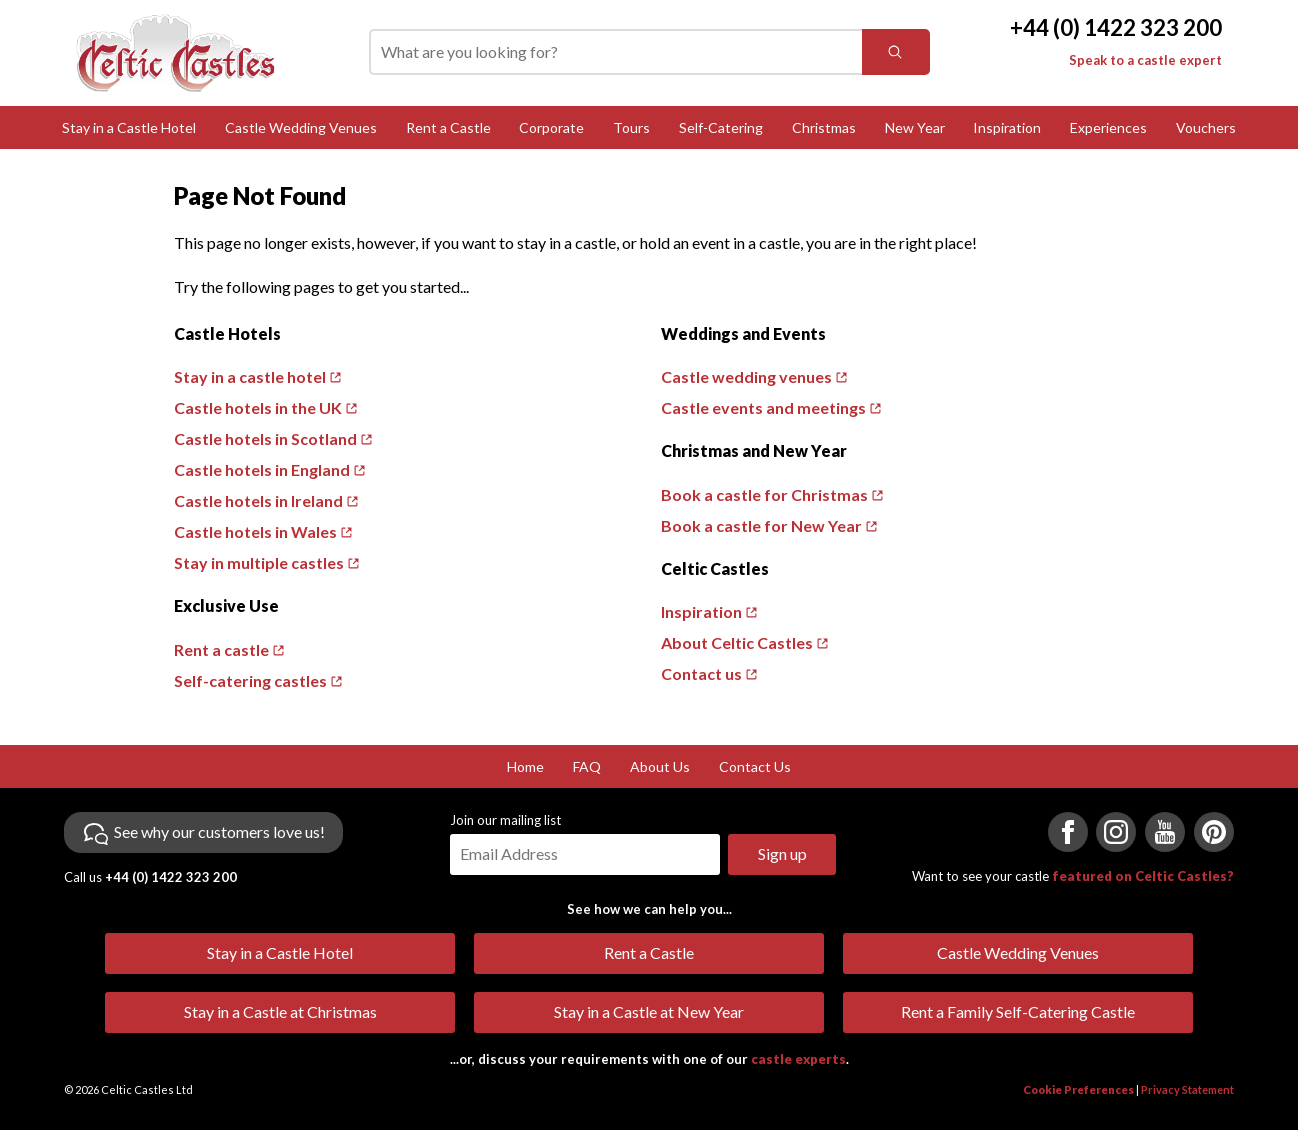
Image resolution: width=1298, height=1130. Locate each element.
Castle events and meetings (763, 407)
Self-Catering (721, 127)
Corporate (551, 127)
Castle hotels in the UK (258, 407)
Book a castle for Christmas (764, 494)
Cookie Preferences (1078, 1089)
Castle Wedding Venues (301, 127)
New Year (915, 127)
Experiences (1108, 127)
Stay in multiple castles (259, 562)
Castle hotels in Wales (255, 531)
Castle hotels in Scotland (265, 438)
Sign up (782, 853)
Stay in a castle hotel (250, 376)
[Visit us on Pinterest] (1214, 832)
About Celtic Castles (737, 642)
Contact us (701, 673)
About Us (660, 766)
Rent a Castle (448, 127)
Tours (631, 127)
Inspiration (1007, 127)
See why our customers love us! (219, 831)
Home (525, 766)
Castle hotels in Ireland (258, 500)
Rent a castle (221, 649)
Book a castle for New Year (761, 525)
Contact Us (755, 766)
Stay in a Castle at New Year (649, 1011)
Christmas (824, 127)
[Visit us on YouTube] (1165, 832)
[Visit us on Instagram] (1116, 832)
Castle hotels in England (262, 469)
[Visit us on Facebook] (1068, 832)
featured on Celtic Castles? (1143, 876)
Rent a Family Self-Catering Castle (1018, 1011)
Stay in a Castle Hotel (129, 127)
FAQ (587, 766)
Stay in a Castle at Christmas (280, 1011)
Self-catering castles (250, 680)
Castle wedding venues (746, 376)
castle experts (798, 1059)
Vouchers (1206, 127)
